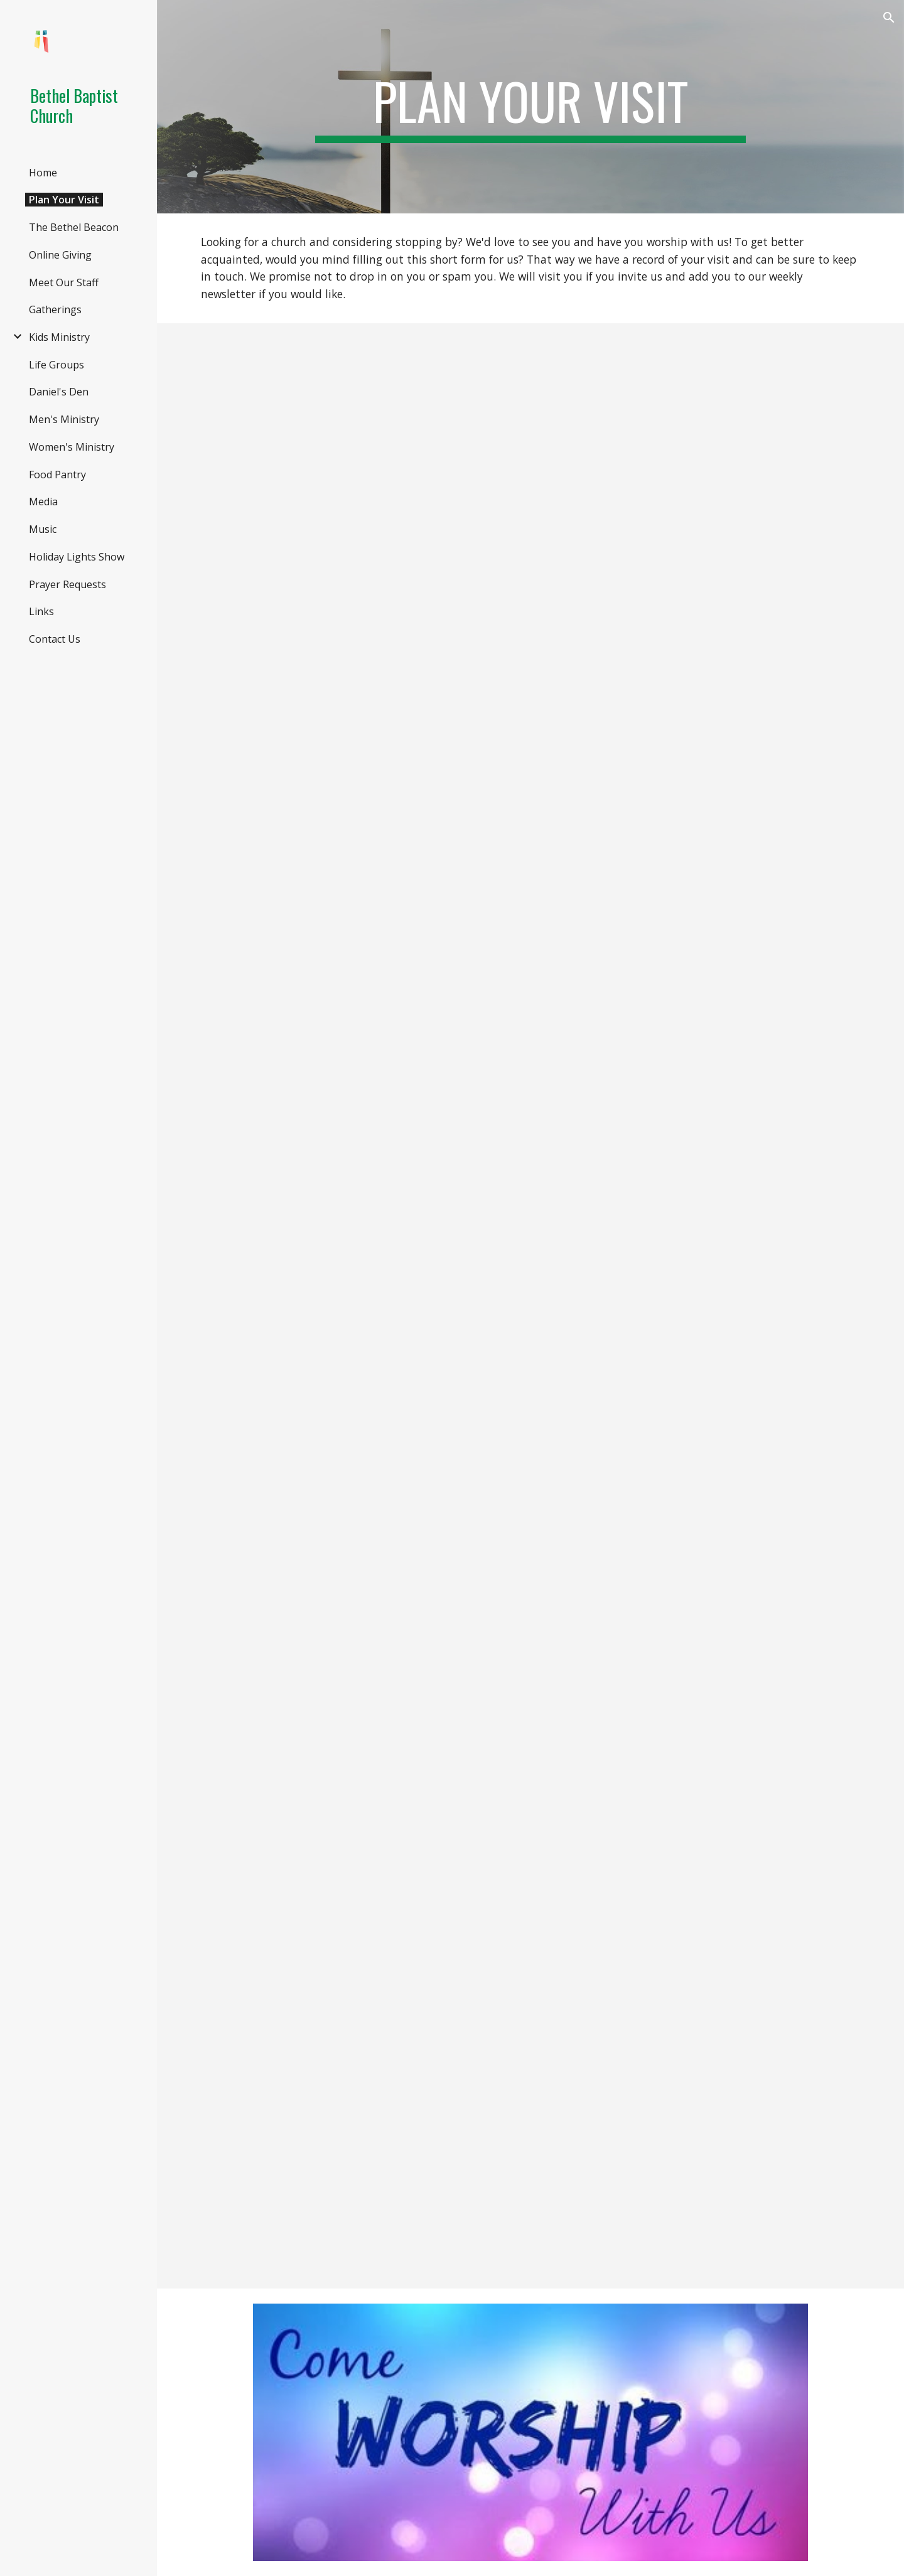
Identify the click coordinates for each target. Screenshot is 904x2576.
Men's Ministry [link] (64, 419)
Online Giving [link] (60, 255)
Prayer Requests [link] (67, 584)
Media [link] (43, 501)
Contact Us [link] (54, 639)
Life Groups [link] (56, 365)
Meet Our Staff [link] (64, 282)
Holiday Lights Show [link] (76, 557)
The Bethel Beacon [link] (74, 227)
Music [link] (42, 529)
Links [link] (41, 611)
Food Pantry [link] (57, 474)
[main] (530, 106)
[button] (889, 18)
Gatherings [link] (55, 309)
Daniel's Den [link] (59, 392)
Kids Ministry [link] (59, 337)
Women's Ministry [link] (71, 447)
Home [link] (43, 173)
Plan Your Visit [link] (64, 200)
